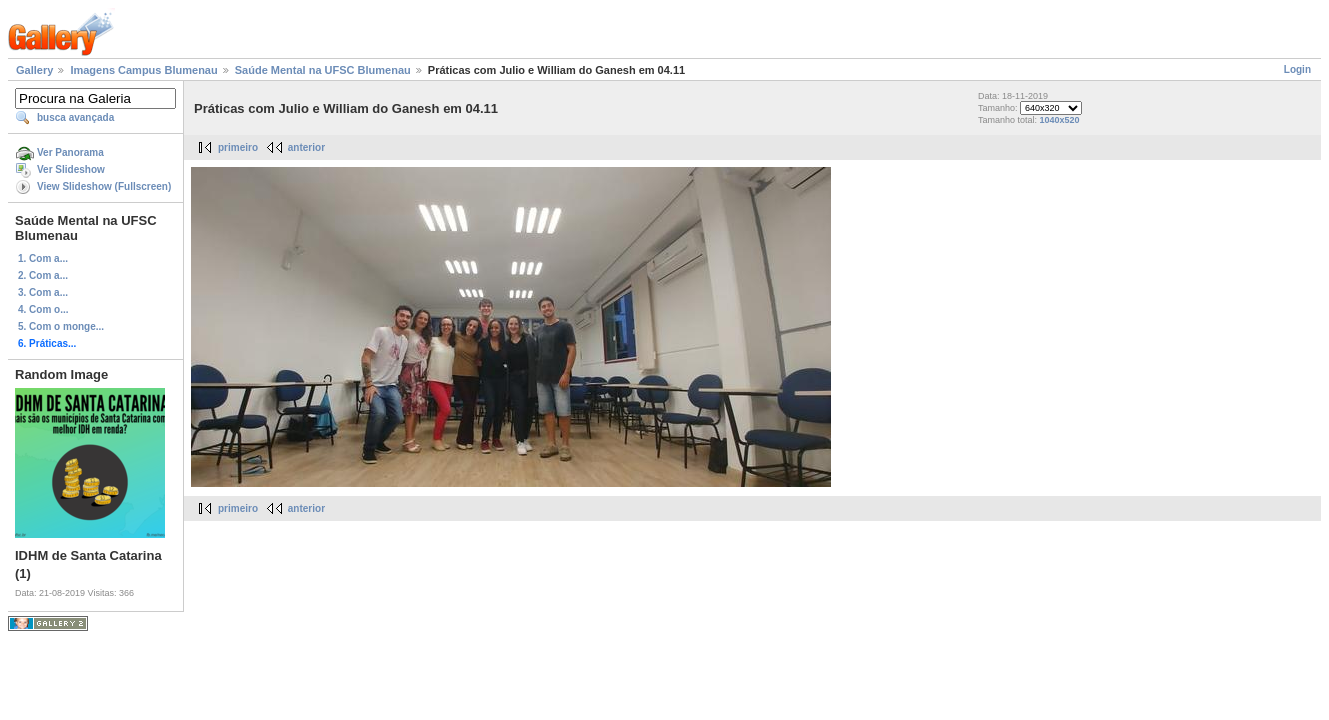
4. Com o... (43, 309)
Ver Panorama (70, 152)
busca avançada (75, 117)
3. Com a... (43, 292)
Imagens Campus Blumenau (143, 70)
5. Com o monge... (61, 326)
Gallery (34, 70)
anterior (306, 147)
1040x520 (1059, 120)
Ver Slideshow (71, 169)
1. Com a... (43, 258)
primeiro (238, 147)
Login (1297, 69)
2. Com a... (43, 275)
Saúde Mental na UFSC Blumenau (323, 70)
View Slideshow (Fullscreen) (104, 186)
